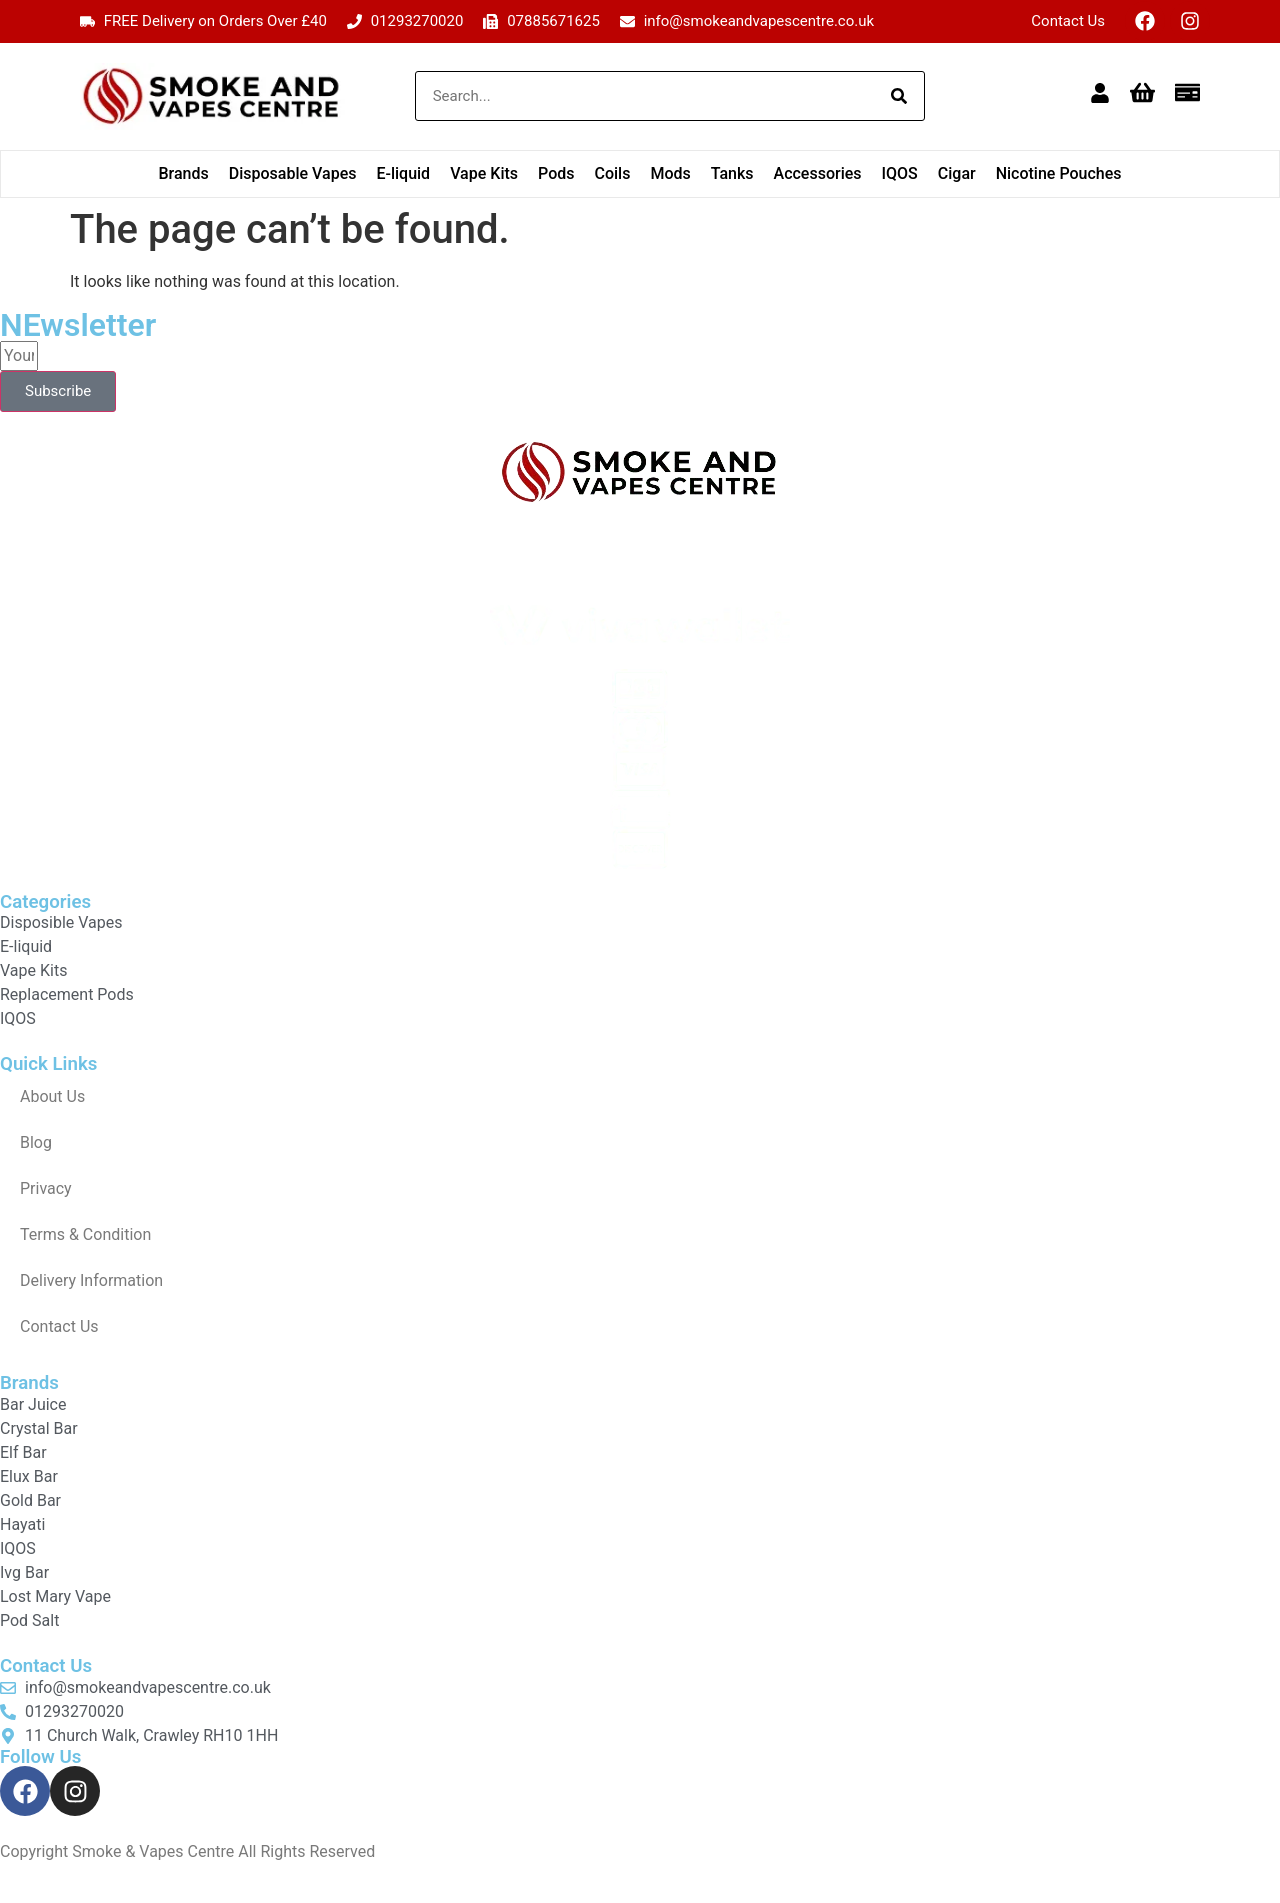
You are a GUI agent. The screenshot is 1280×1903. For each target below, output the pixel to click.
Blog (36, 1142)
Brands (183, 173)
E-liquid (403, 173)
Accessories (818, 173)
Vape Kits (484, 173)
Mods (670, 173)
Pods (556, 173)
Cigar (957, 173)
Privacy (46, 1188)
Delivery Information (91, 1280)
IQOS (900, 173)
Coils (612, 173)
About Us (52, 1096)
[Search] (899, 96)
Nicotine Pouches (1059, 173)
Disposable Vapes (293, 173)
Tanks (732, 173)
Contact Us (1068, 21)
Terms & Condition (85, 1234)
